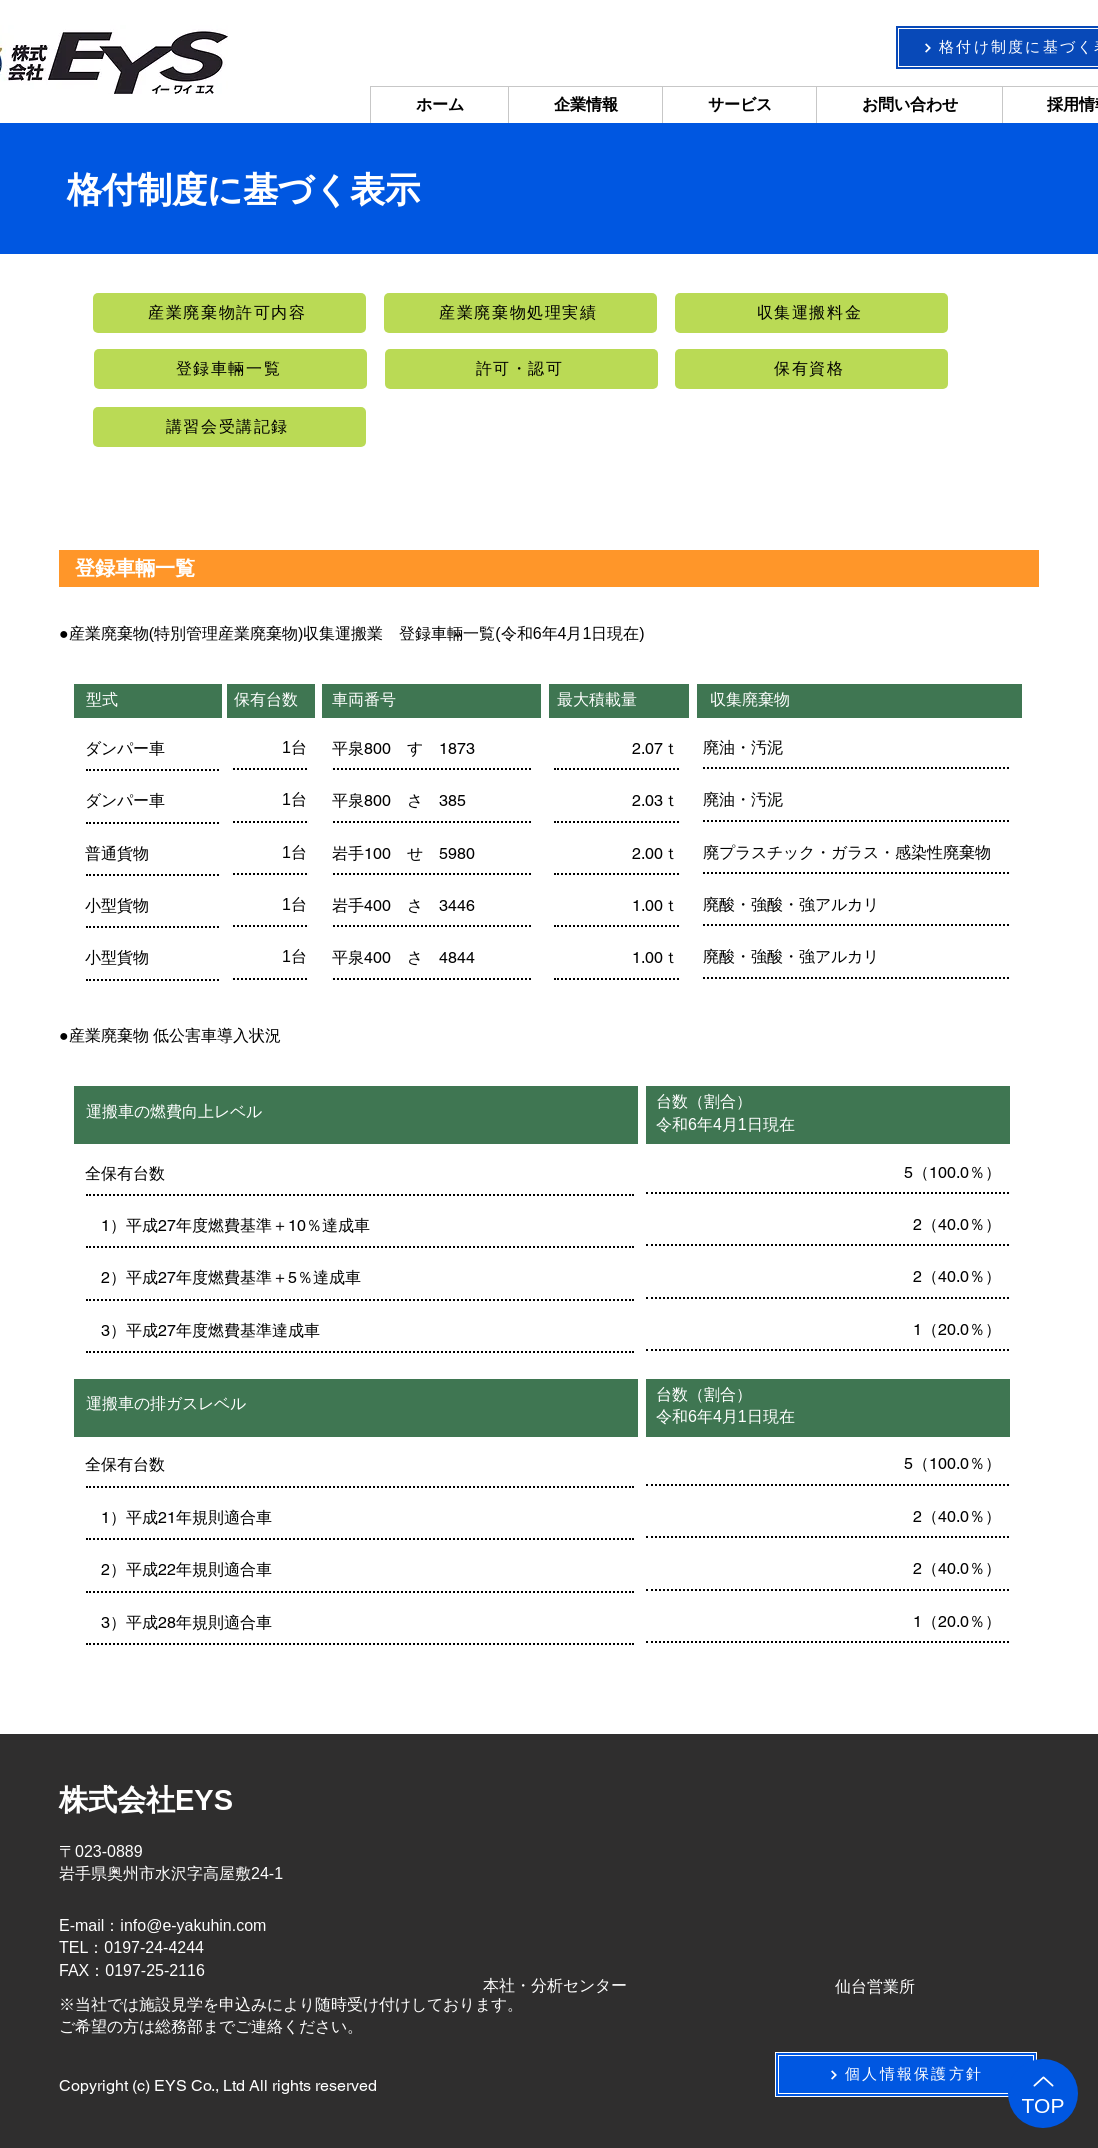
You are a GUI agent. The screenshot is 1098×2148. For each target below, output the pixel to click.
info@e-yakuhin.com (193, 1925)
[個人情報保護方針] (906, 2074)
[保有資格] (811, 369)
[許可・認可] (521, 369)
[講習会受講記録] (229, 427)
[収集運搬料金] (811, 313)
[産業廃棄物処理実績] (520, 313)
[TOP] (1043, 2093)
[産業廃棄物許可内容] (229, 313)
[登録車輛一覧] (230, 369)
